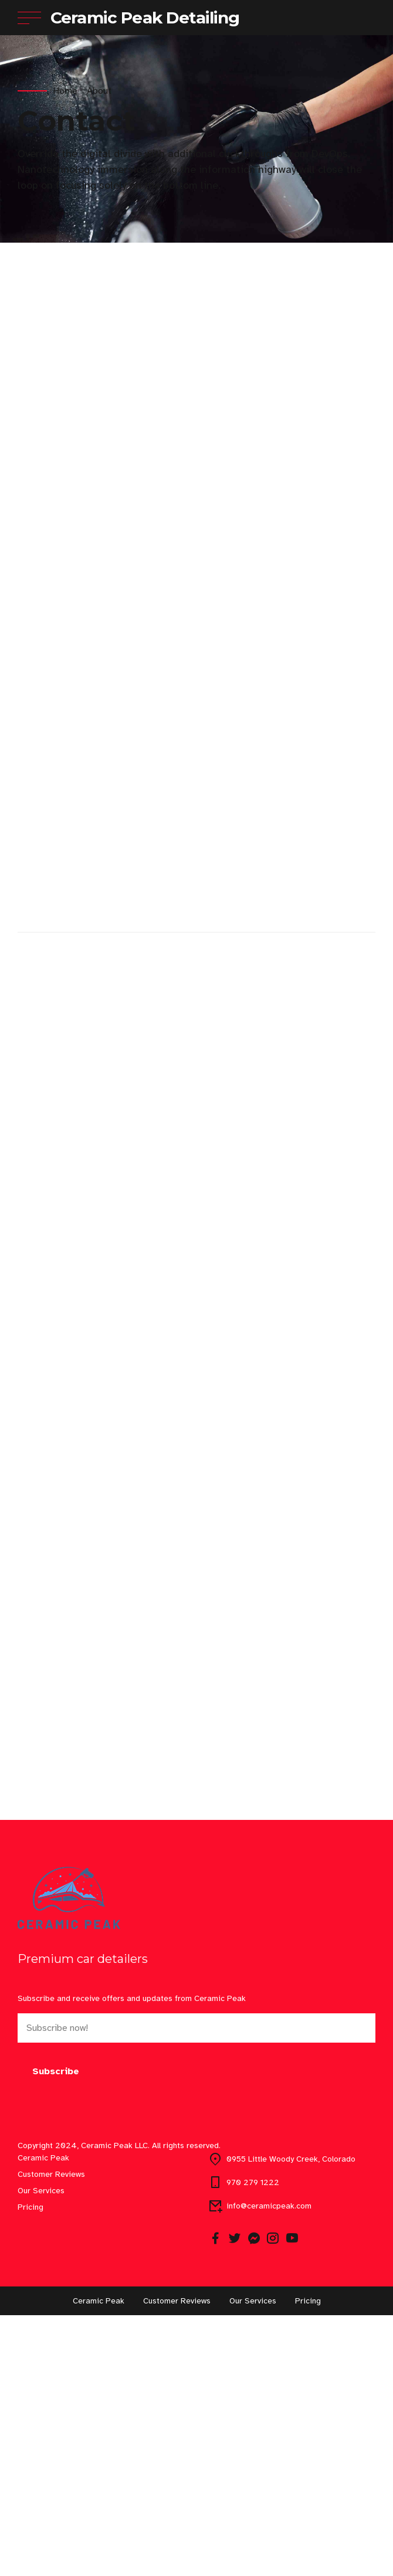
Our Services (41, 2451)
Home (65, 91)
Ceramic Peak (43, 2419)
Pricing (30, 2468)
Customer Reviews (51, 2435)
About (99, 91)
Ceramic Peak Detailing (145, 18)
